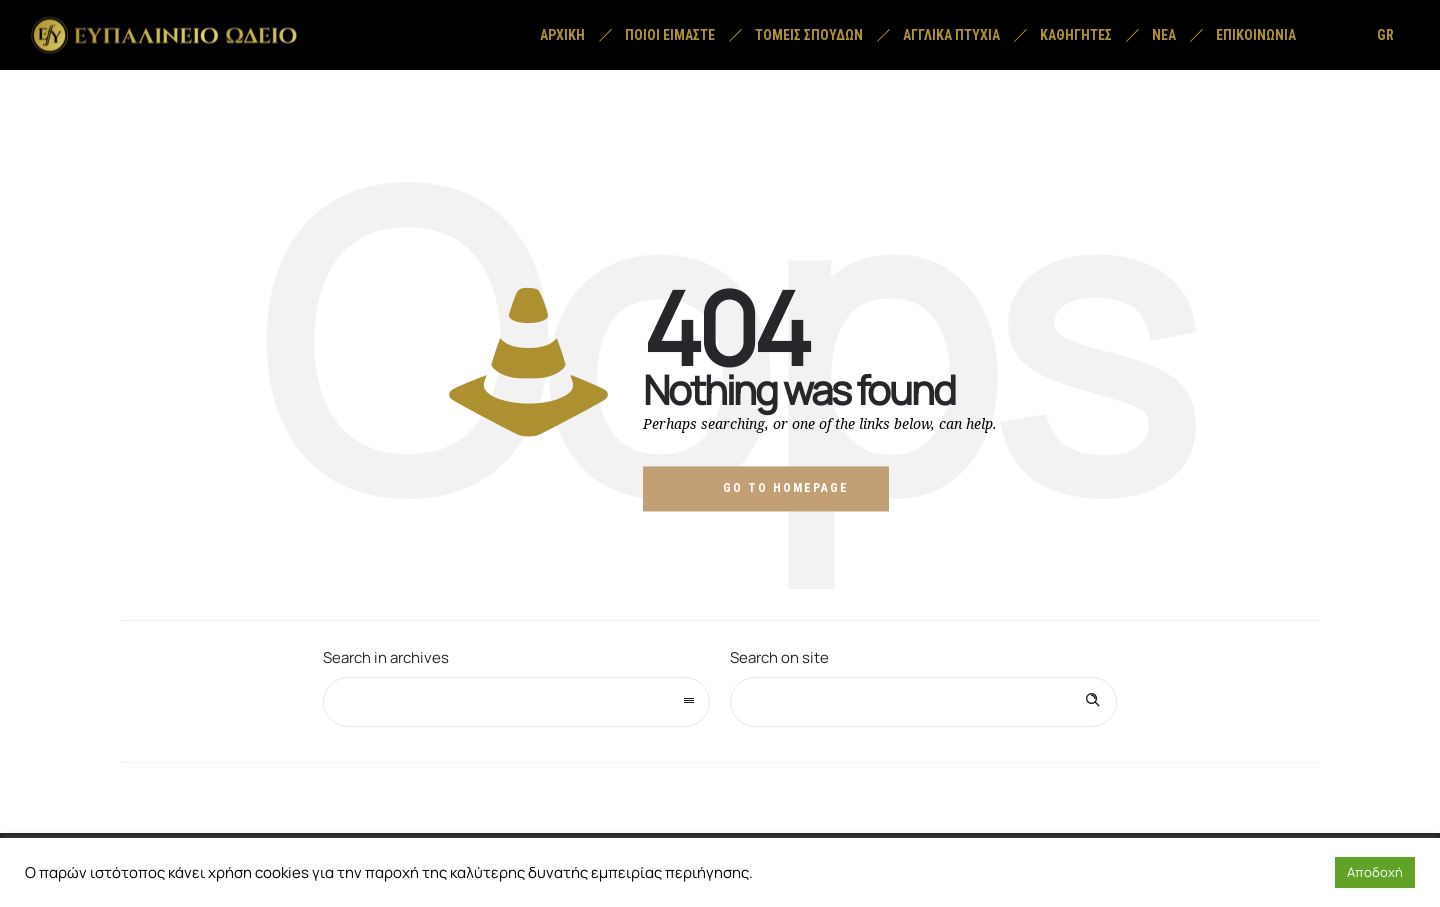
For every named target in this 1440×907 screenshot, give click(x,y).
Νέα (1164, 35)
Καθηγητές (1076, 35)
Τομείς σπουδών (809, 35)
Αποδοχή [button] (1375, 872)
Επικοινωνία (1256, 35)
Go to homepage (786, 488)
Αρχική (562, 35)
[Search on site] (923, 702)
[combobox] (516, 702)
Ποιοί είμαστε (670, 35)
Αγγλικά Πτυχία (951, 35)
